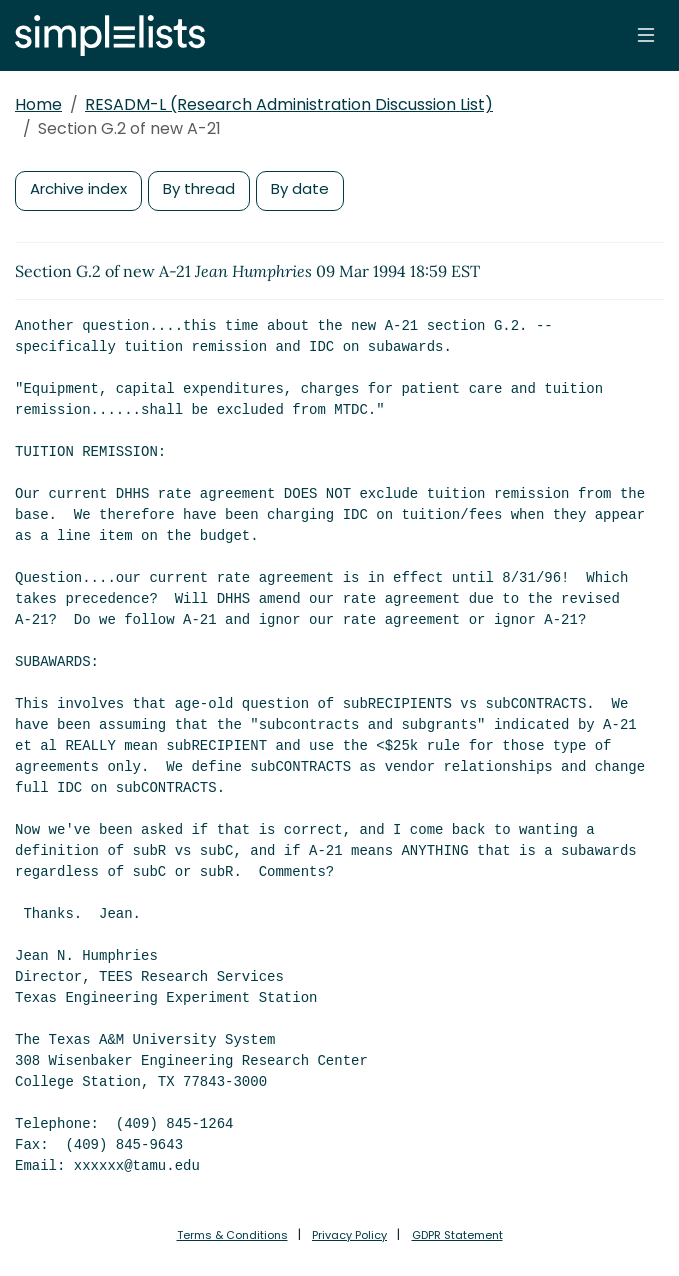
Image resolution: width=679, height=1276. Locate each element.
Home (38, 104)
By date (300, 188)
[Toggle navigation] (646, 35)
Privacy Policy (349, 1235)
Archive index (78, 188)
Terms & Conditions (232, 1235)
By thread (199, 188)
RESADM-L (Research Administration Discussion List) (289, 104)
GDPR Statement (457, 1235)
